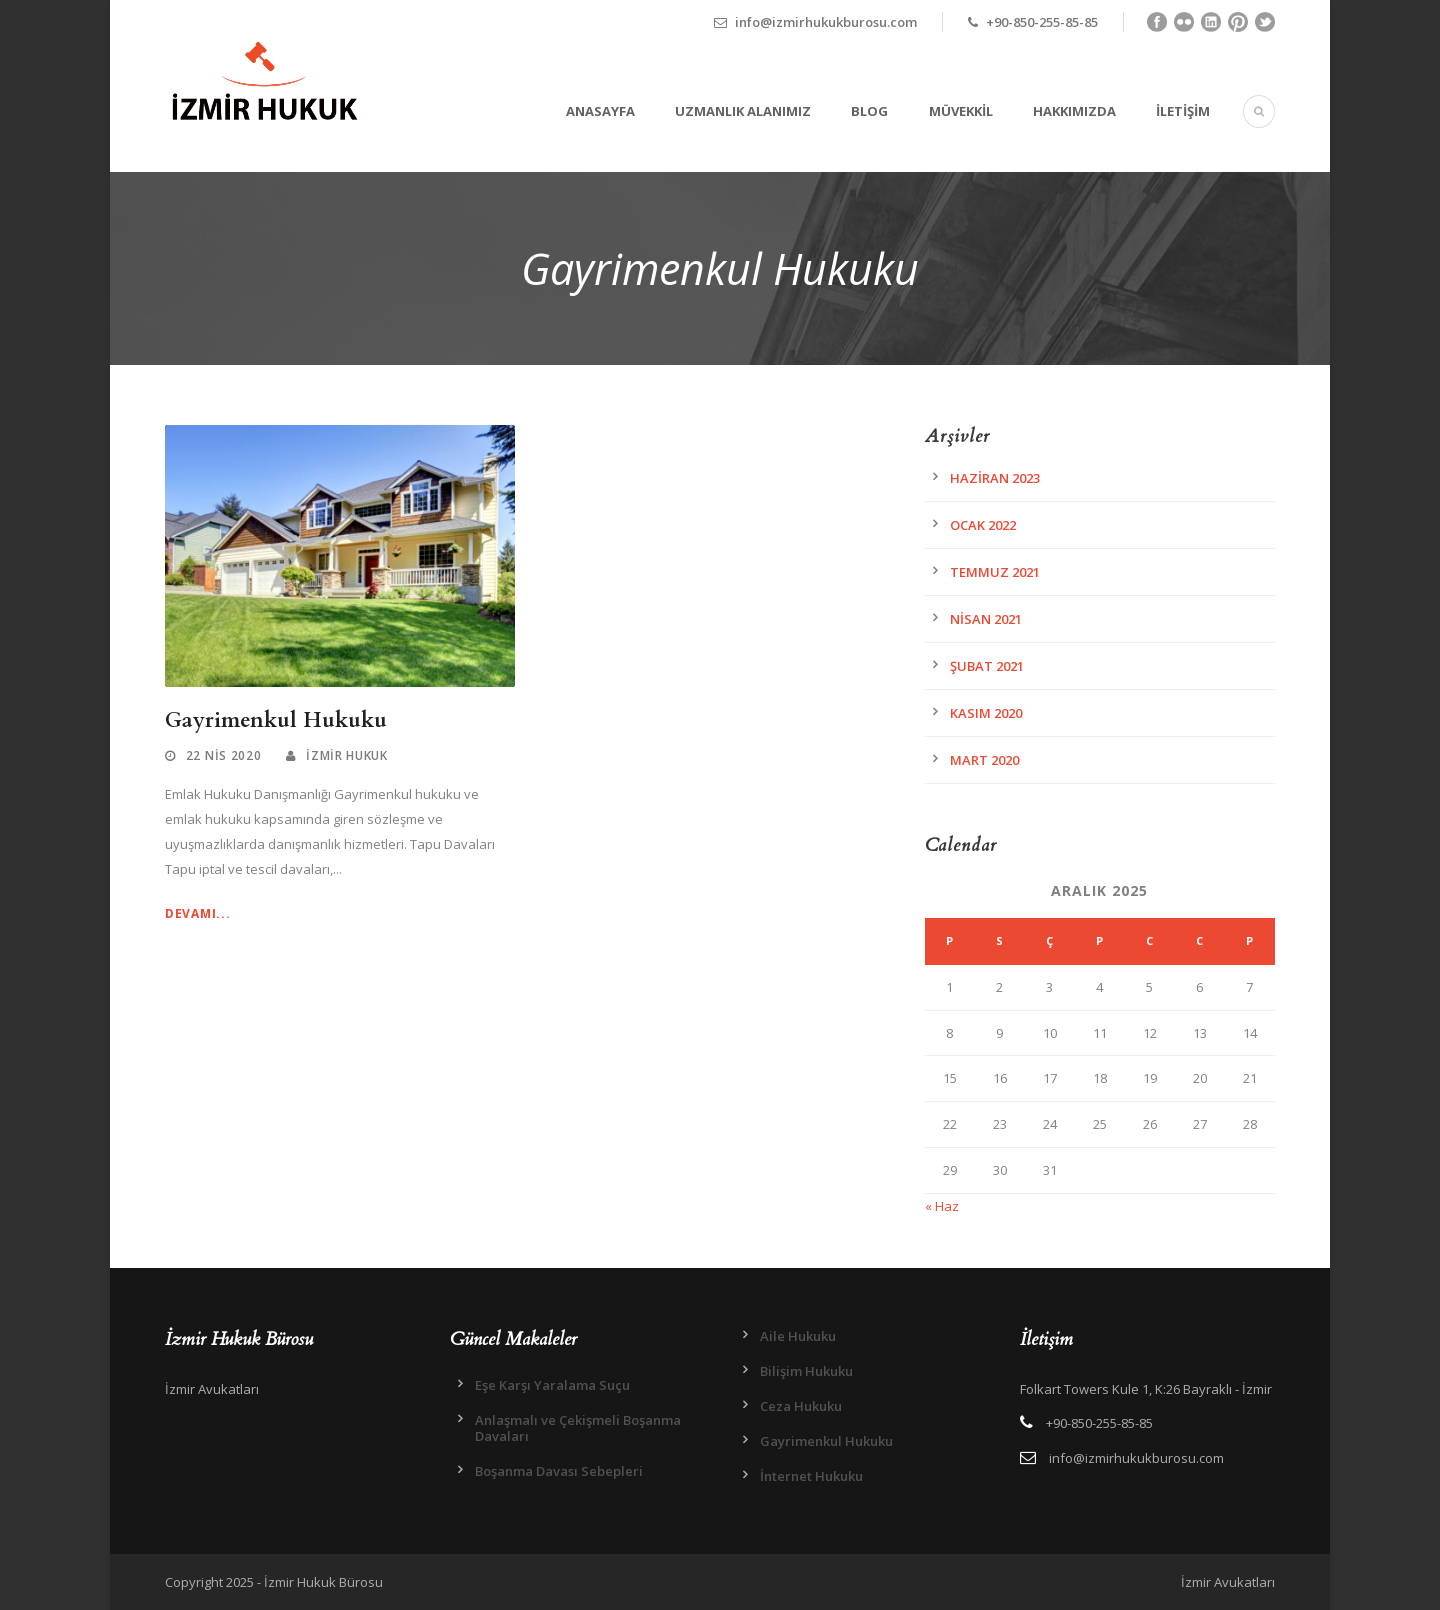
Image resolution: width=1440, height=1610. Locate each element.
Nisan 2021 (986, 619)
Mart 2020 (984, 760)
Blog (869, 111)
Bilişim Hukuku (806, 1371)
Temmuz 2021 (995, 572)
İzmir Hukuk (347, 755)
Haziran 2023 (995, 478)
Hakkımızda (1074, 111)
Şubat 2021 (987, 666)
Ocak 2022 (983, 525)
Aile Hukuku (798, 1336)
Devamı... (197, 913)
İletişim (1183, 111)
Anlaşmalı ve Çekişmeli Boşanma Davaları (578, 1428)
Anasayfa (600, 111)
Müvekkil (961, 111)
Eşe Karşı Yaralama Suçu (552, 1385)
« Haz (942, 1206)
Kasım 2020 (986, 713)
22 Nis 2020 (224, 755)
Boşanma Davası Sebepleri (559, 1471)
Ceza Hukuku (801, 1406)
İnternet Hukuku (811, 1476)
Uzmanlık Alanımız (743, 111)
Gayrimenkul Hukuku (276, 720)
